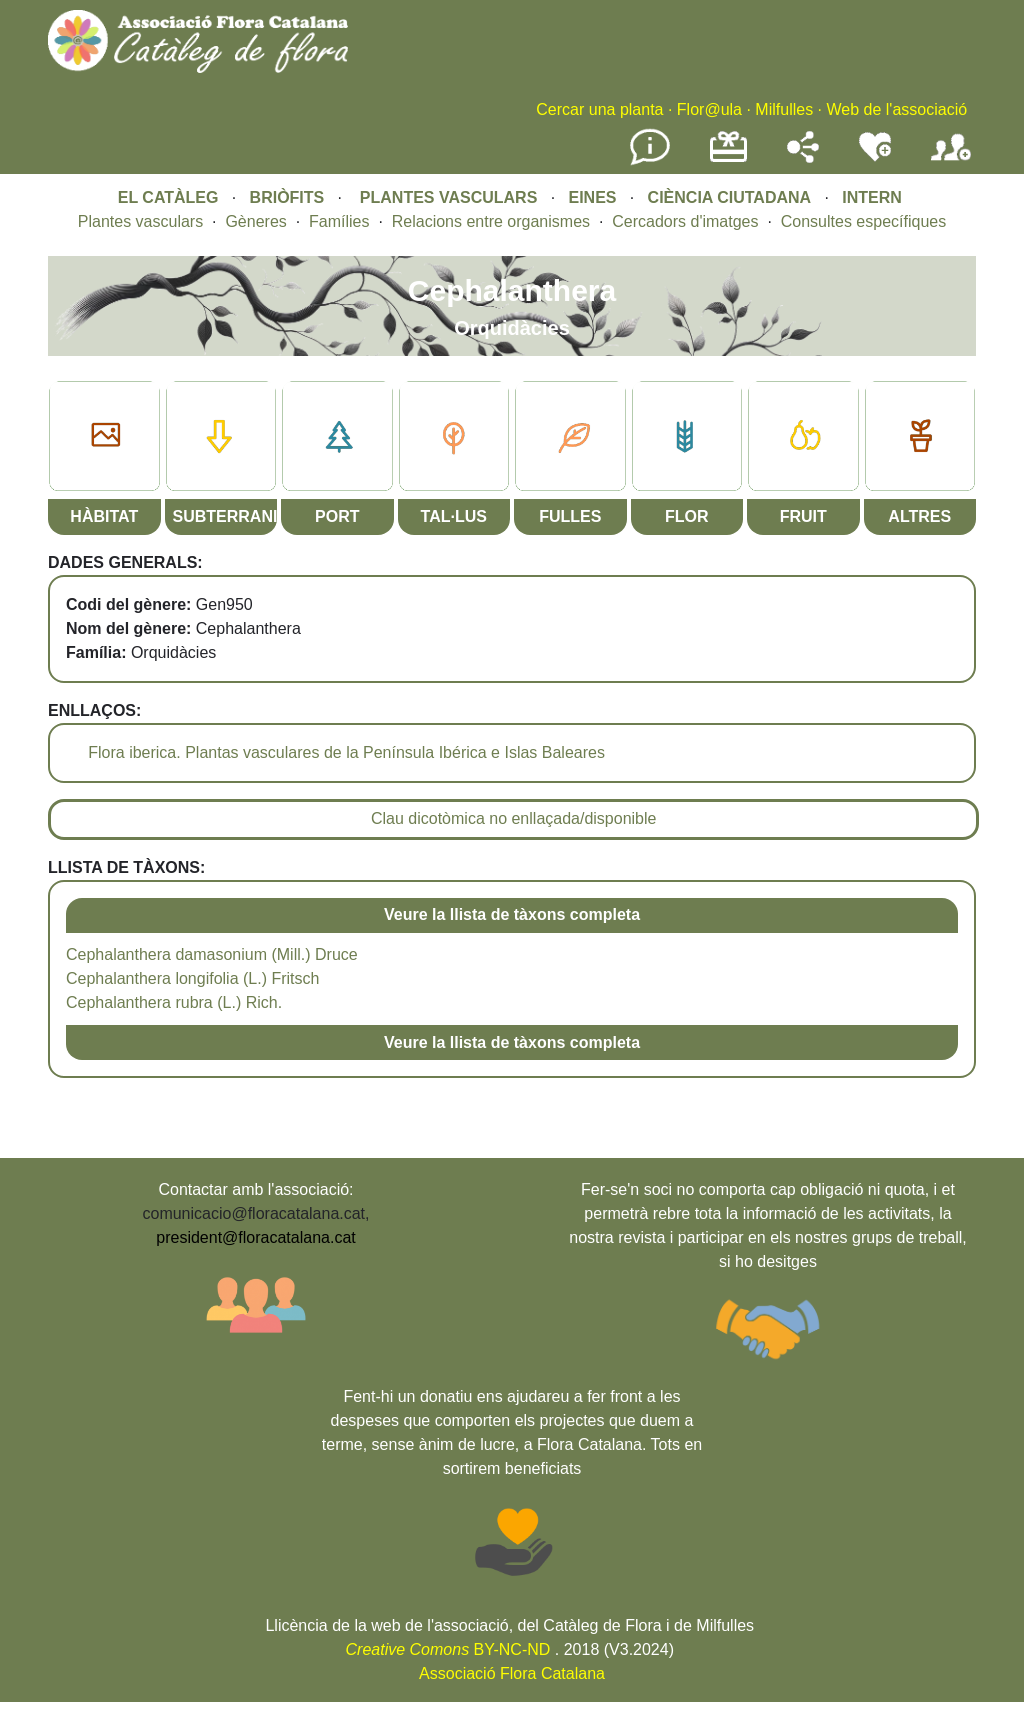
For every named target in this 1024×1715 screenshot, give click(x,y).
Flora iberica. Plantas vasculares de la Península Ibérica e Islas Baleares (346, 752)
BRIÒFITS (289, 197)
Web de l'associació (896, 109)
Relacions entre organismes (491, 221)
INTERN (872, 197)
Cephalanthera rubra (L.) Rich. (174, 1002)
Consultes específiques (863, 221)
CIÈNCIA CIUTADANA (730, 197)
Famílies (339, 221)
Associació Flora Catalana (512, 1673)
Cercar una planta (599, 109)
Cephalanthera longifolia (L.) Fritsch (192, 978)
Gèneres (255, 221)
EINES (592, 197)
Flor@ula (709, 109)
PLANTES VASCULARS (449, 197)
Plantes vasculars (140, 221)
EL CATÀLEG (168, 197)
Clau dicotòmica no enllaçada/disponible (514, 818)
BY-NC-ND (448, 1649)
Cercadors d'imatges (685, 221)
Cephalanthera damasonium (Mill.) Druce (212, 954)
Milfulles (784, 109)
